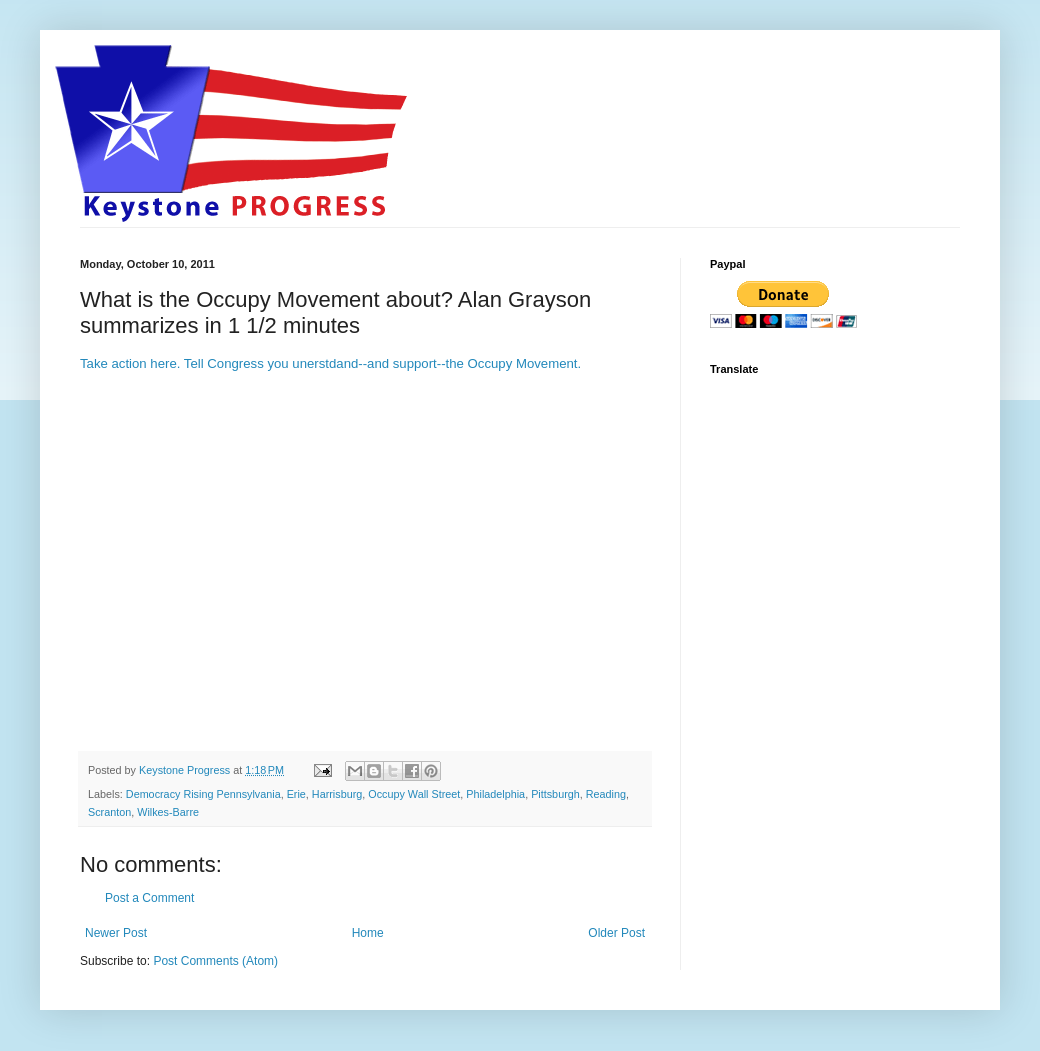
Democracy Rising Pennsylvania (203, 794)
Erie (296, 794)
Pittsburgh (555, 794)
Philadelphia (495, 794)
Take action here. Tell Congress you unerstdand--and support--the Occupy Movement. (330, 363)
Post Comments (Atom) (215, 961)
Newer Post (116, 933)
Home (368, 933)
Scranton (109, 812)
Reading (606, 794)
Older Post (616, 933)
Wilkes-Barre (168, 812)
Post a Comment (149, 898)
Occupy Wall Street (414, 794)
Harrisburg (337, 794)
